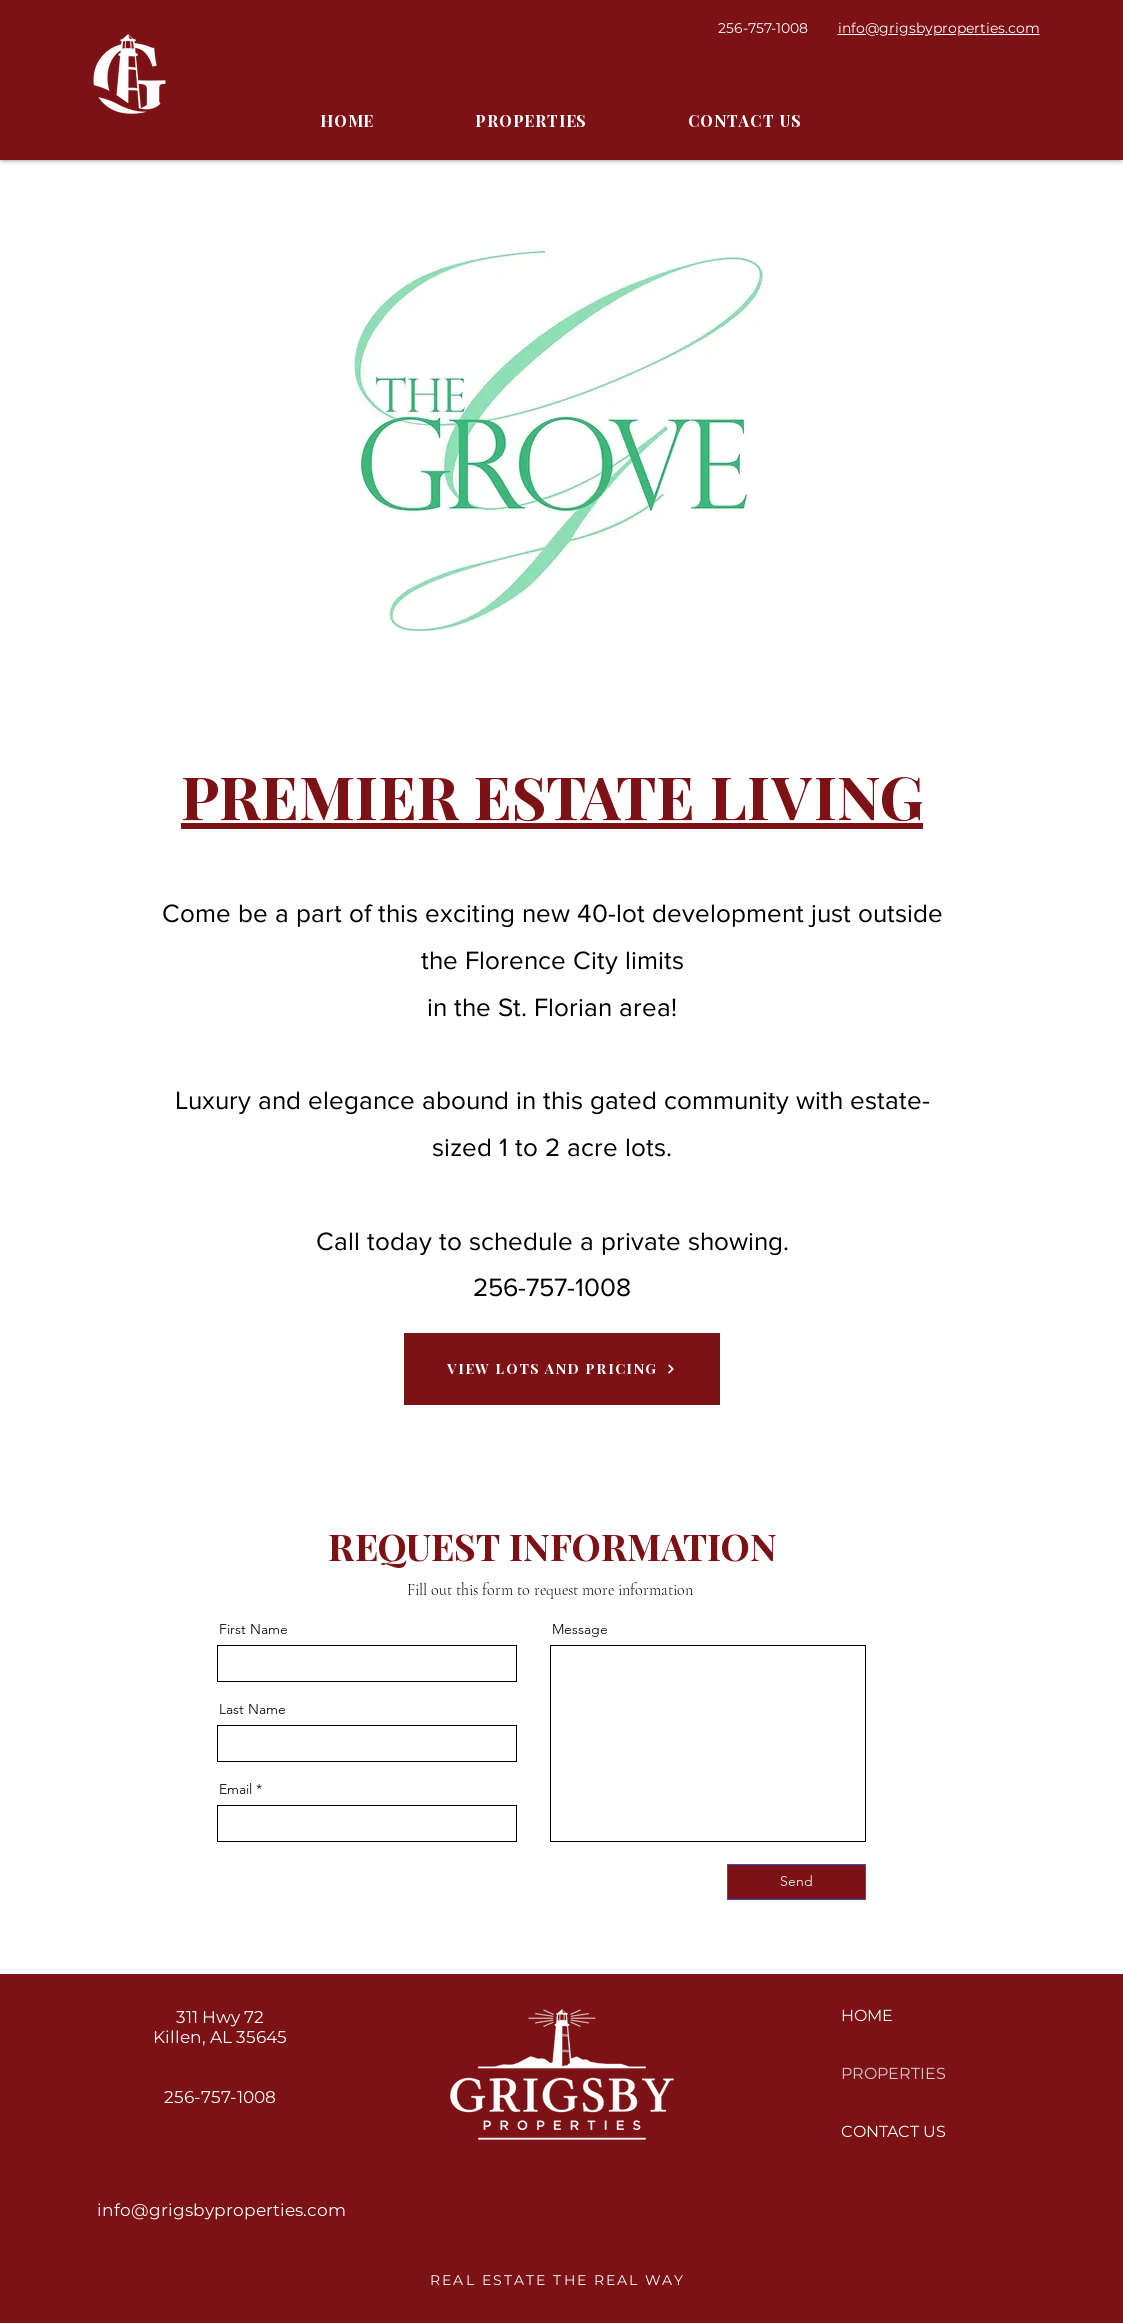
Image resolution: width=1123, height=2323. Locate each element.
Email (235, 1789)
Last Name (252, 1709)
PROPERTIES (893, 2073)
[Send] (796, 1882)
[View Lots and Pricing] (562, 1369)
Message (580, 1629)
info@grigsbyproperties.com (221, 2210)
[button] (531, 122)
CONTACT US (893, 2131)
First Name (253, 1629)
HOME (867, 2015)
